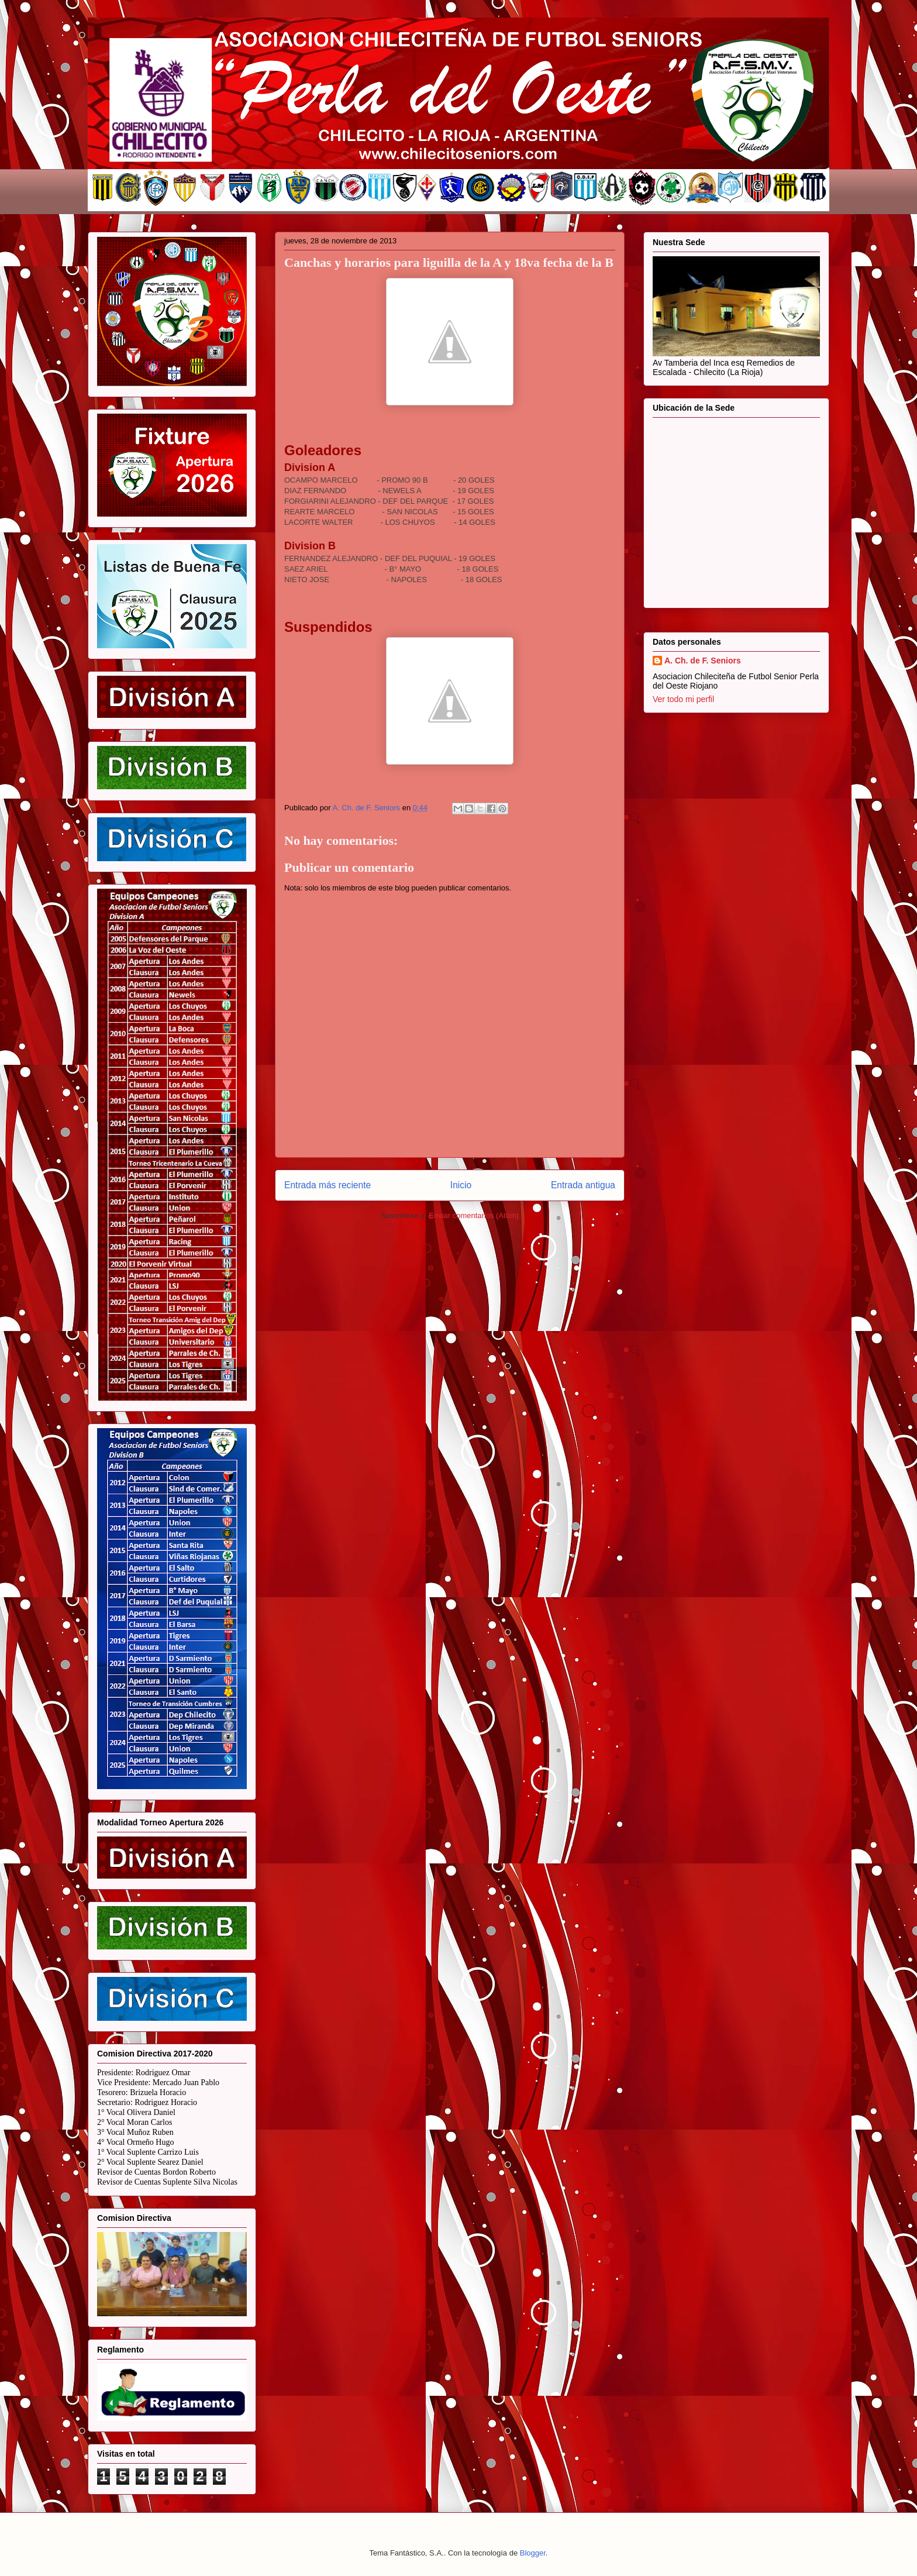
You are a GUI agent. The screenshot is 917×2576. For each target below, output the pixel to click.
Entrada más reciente (327, 1185)
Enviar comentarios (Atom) (474, 1215)
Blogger (533, 2553)
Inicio (460, 1185)
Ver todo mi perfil (683, 699)
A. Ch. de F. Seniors (702, 660)
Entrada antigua (583, 1185)
